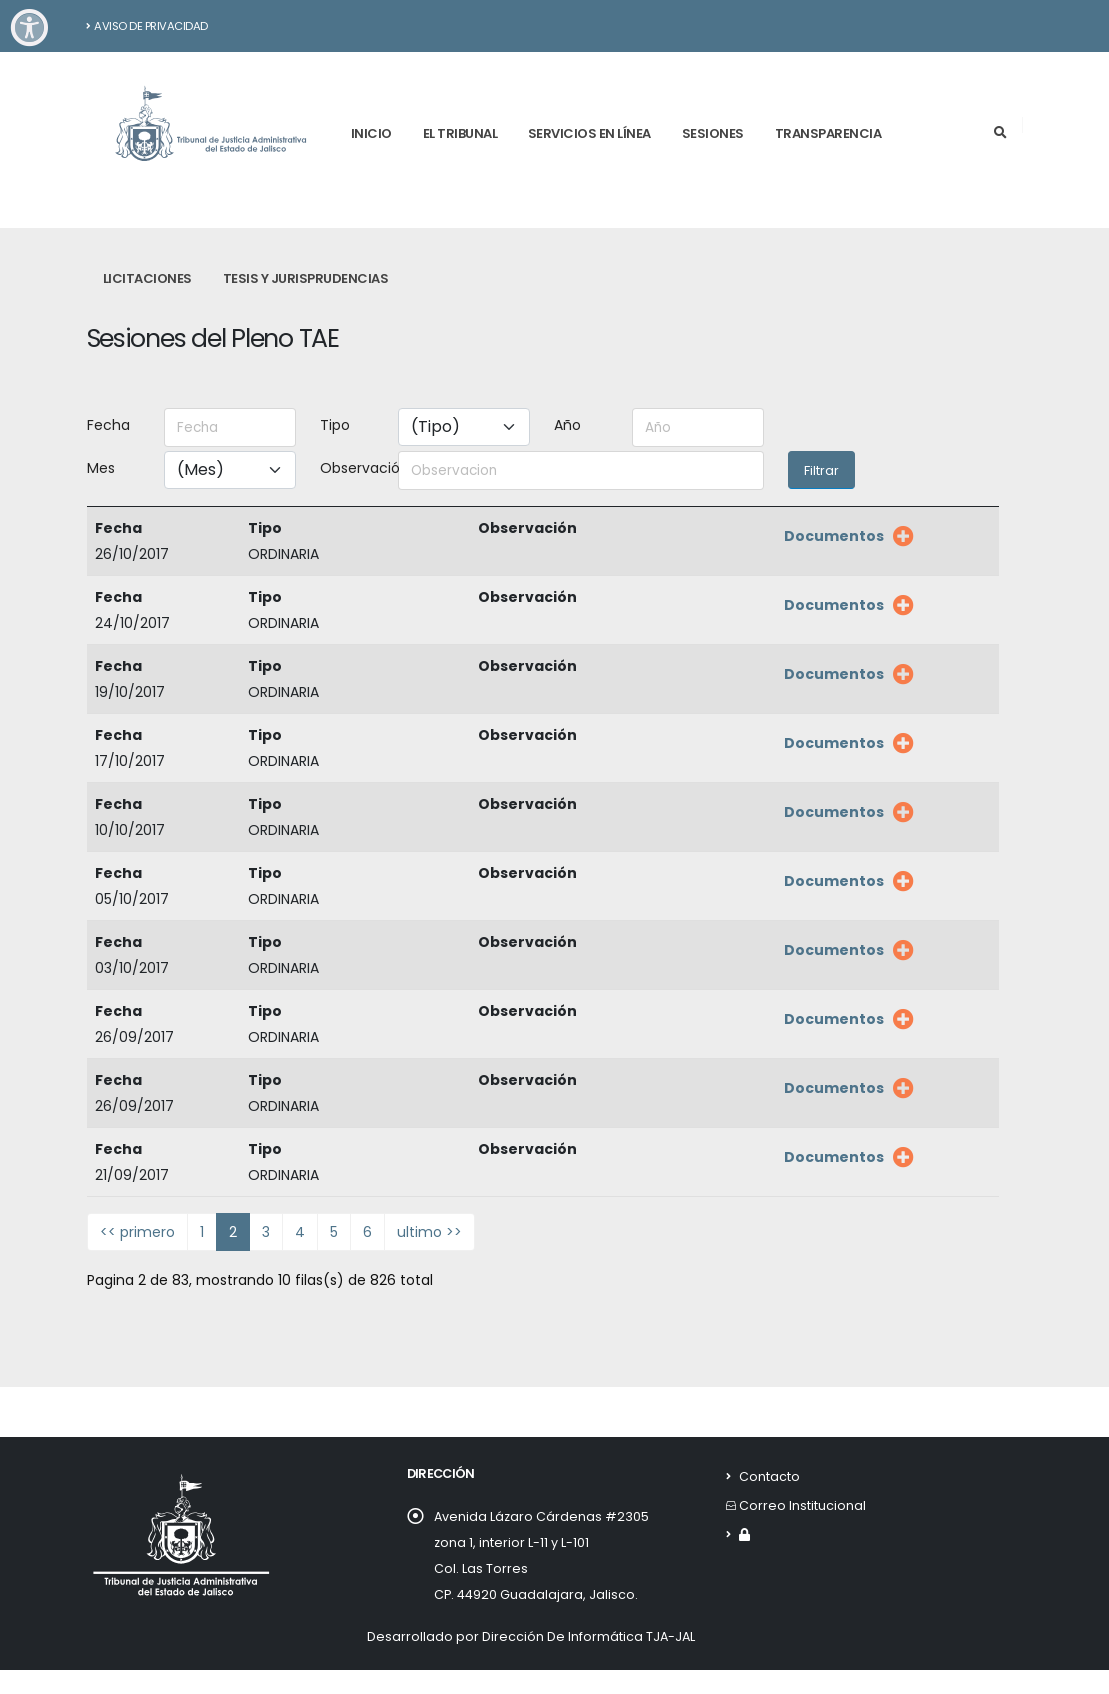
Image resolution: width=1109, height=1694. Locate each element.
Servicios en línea (589, 133)
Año (567, 425)
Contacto (769, 1476)
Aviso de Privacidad (146, 26)
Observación (353, 468)
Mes (101, 468)
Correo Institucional (802, 1505)
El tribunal (460, 133)
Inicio (371, 133)
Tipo (335, 425)
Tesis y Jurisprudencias (306, 278)
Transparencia (828, 133)
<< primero (137, 1232)
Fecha (108, 425)
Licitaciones (147, 278)
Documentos (834, 536)
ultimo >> (429, 1232)
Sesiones (713, 133)
